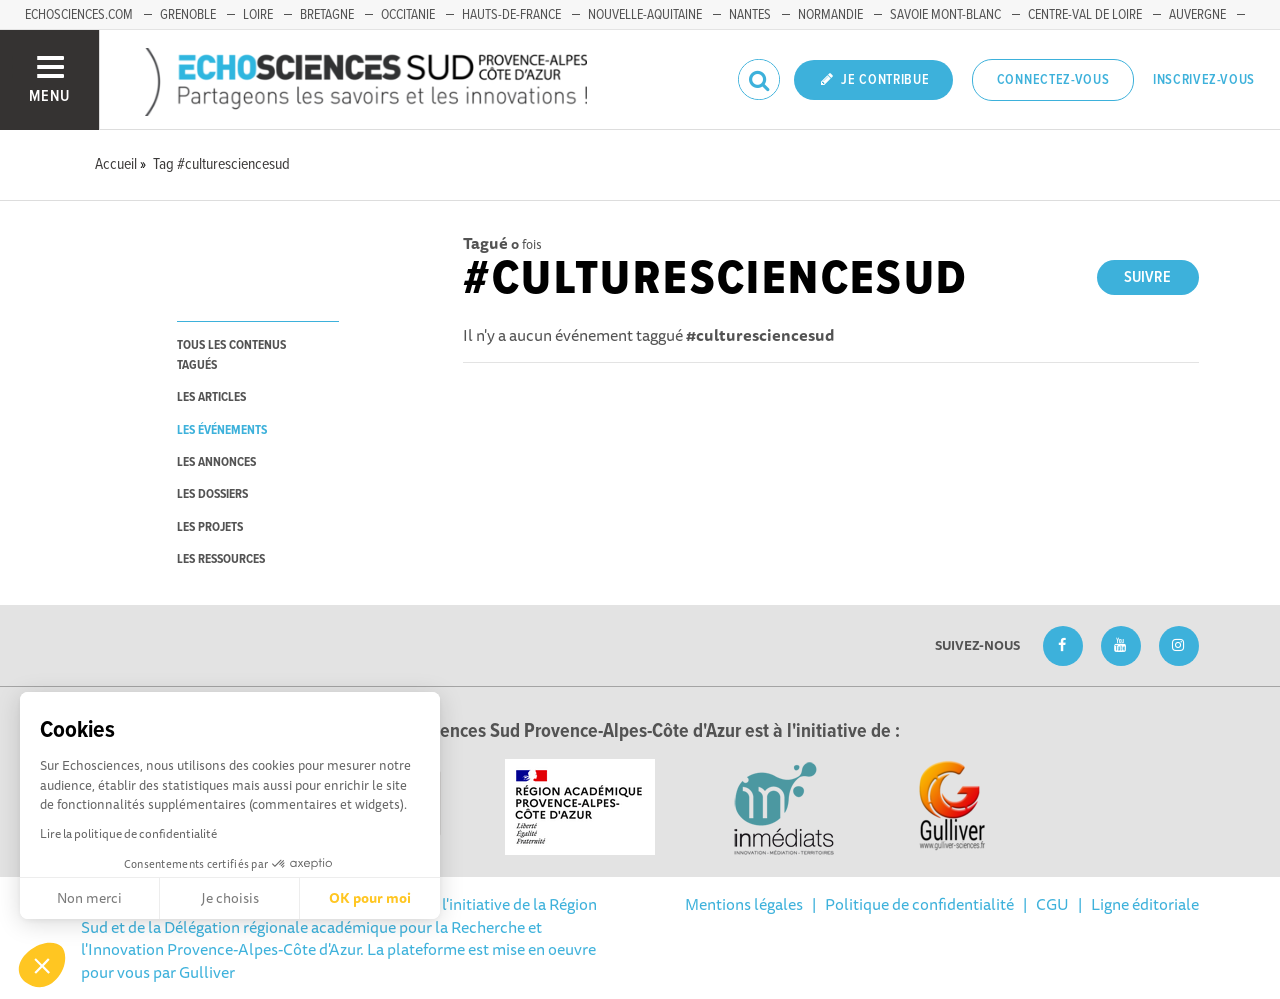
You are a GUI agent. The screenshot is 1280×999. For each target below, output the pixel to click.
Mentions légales (744, 904)
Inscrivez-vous (1204, 80)
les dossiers (212, 494)
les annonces (216, 462)
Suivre (1147, 277)
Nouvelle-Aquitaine (645, 15)
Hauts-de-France (511, 15)
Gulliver (207, 972)
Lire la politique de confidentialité (128, 833)
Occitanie (408, 15)
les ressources (221, 559)
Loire (258, 15)
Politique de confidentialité (919, 904)
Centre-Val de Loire (1085, 15)
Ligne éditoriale (1145, 904)
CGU (1052, 904)
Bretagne (327, 15)
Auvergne (1197, 15)
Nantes (750, 15)
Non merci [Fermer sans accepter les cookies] (89, 898)
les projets (210, 527)
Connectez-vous (1053, 80)
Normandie (830, 15)
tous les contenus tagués (231, 355)
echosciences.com (79, 15)
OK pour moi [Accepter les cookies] (370, 898)
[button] (42, 965)
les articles (211, 397)
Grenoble (188, 15)
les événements (222, 430)
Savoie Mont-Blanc (945, 15)
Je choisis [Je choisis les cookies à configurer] (230, 898)
